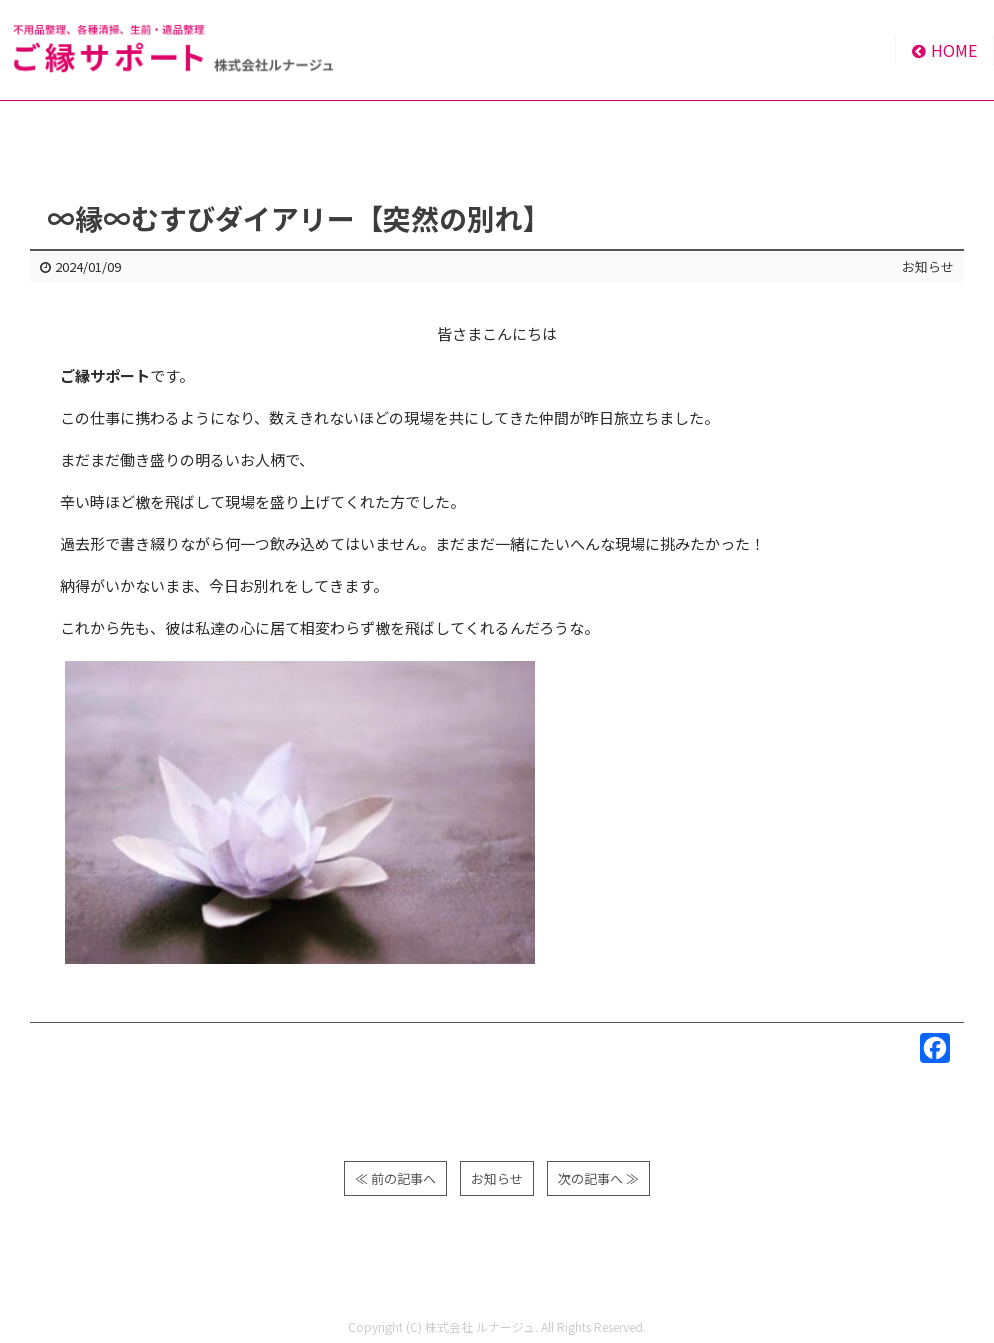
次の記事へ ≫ (598, 1178)
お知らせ (928, 266)
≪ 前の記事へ (395, 1178)
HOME (944, 50)
